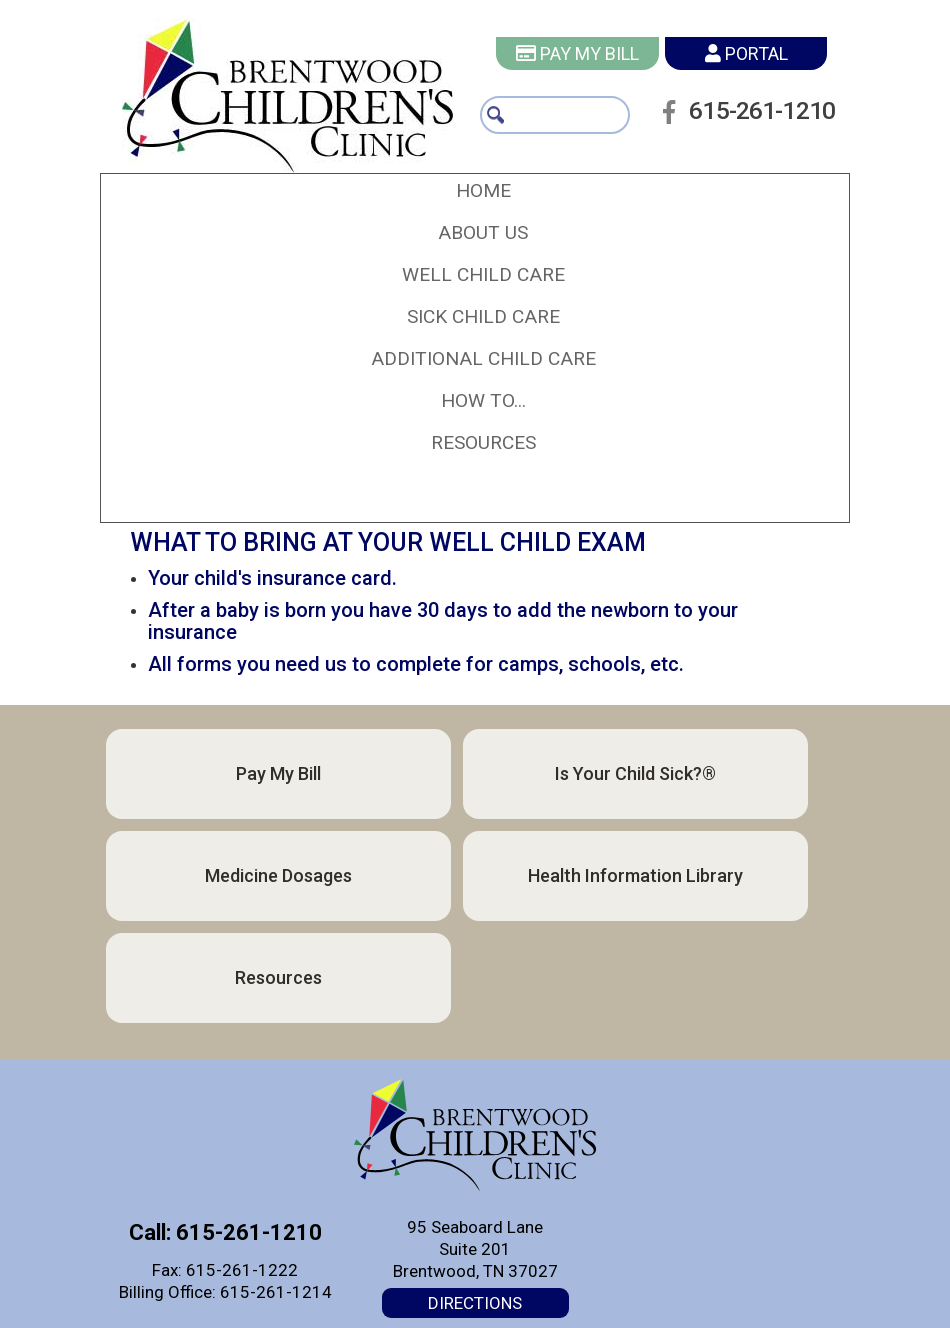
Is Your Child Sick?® (635, 773)
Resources (278, 977)
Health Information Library (635, 875)
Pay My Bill (577, 53)
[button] (483, 233)
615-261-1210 (752, 134)
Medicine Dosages (278, 875)
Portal (746, 53)
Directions (475, 1303)
